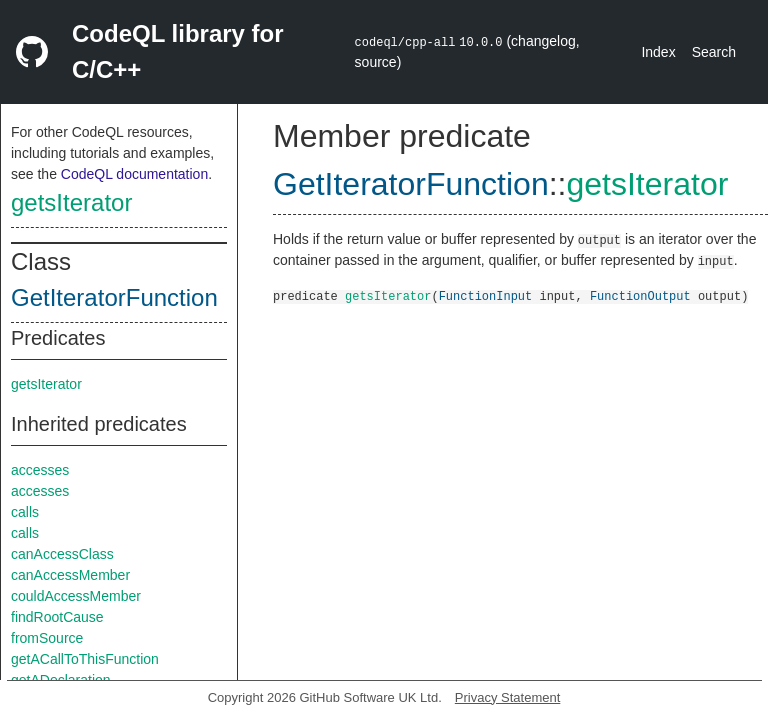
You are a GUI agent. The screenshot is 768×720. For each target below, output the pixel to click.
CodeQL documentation (134, 174)
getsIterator (71, 202)
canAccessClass (62, 554)
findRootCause (57, 617)
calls (25, 512)
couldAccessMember (76, 596)
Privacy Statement (508, 697)
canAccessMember (70, 575)
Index (658, 52)
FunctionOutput (640, 295)
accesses (40, 470)
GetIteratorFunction (114, 297)
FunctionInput (486, 295)
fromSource (47, 638)
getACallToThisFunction (85, 659)
